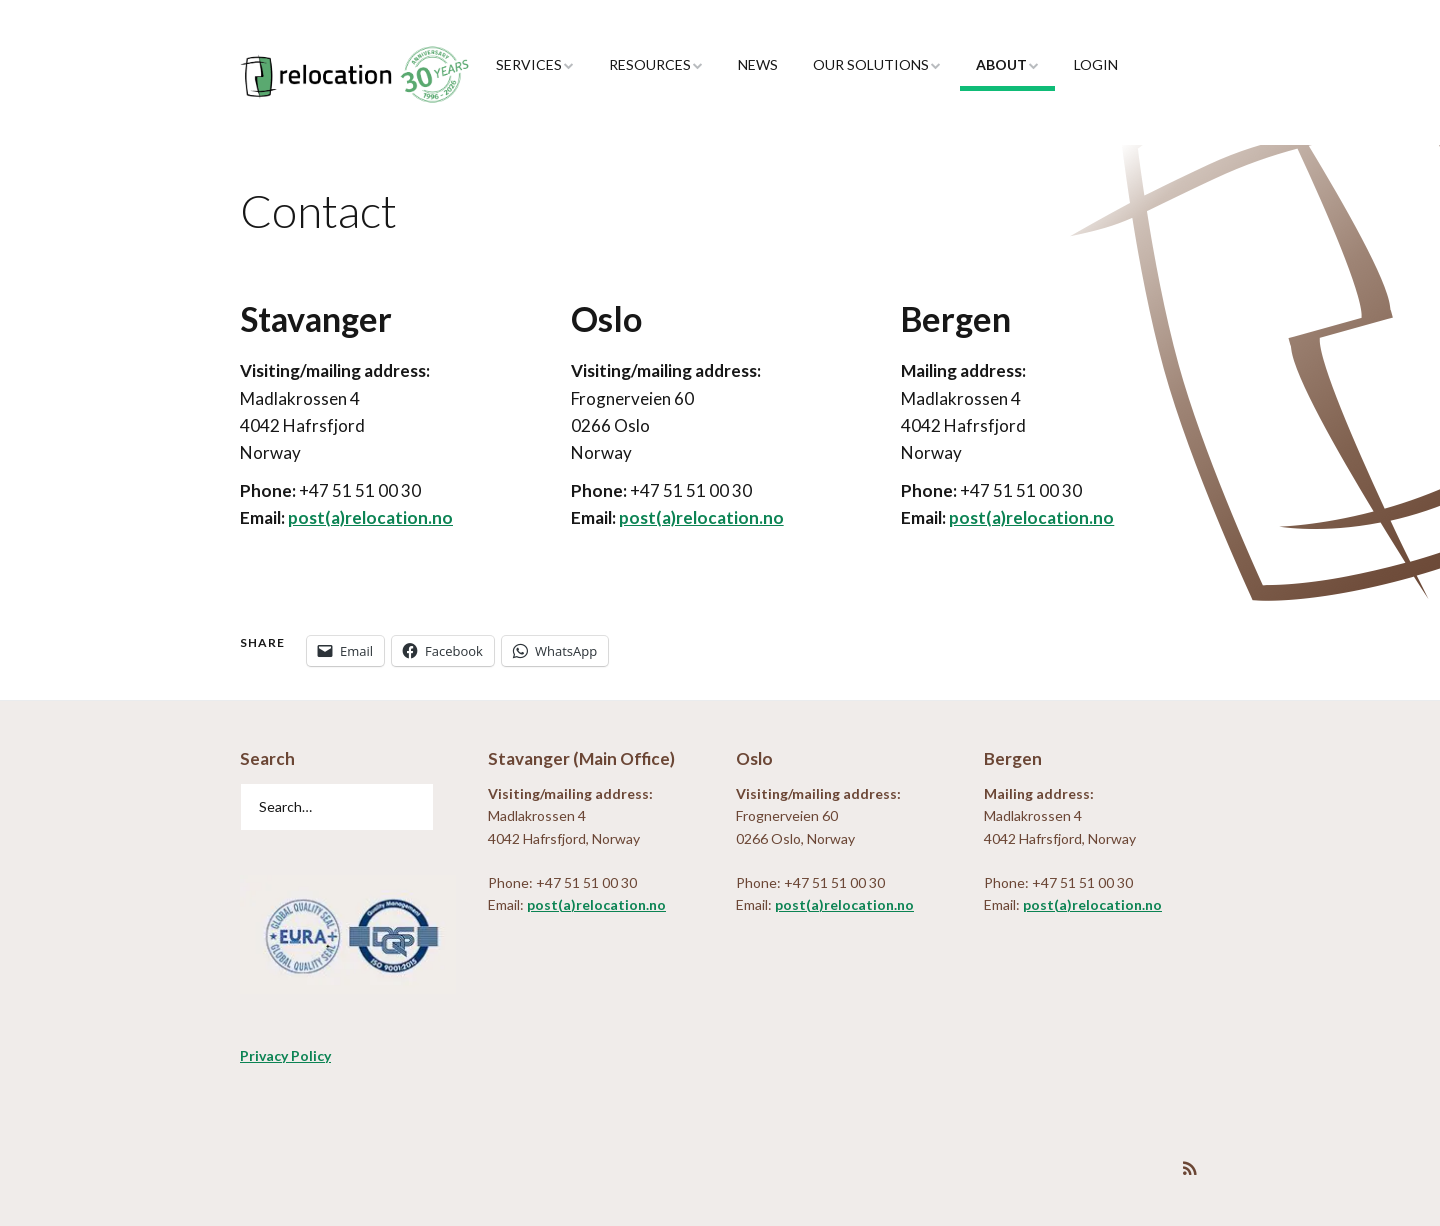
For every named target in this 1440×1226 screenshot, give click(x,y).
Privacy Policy (285, 1055)
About (1001, 64)
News (758, 64)
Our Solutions (871, 64)
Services (529, 64)
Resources (650, 64)
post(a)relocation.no (370, 517)
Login (1096, 64)
